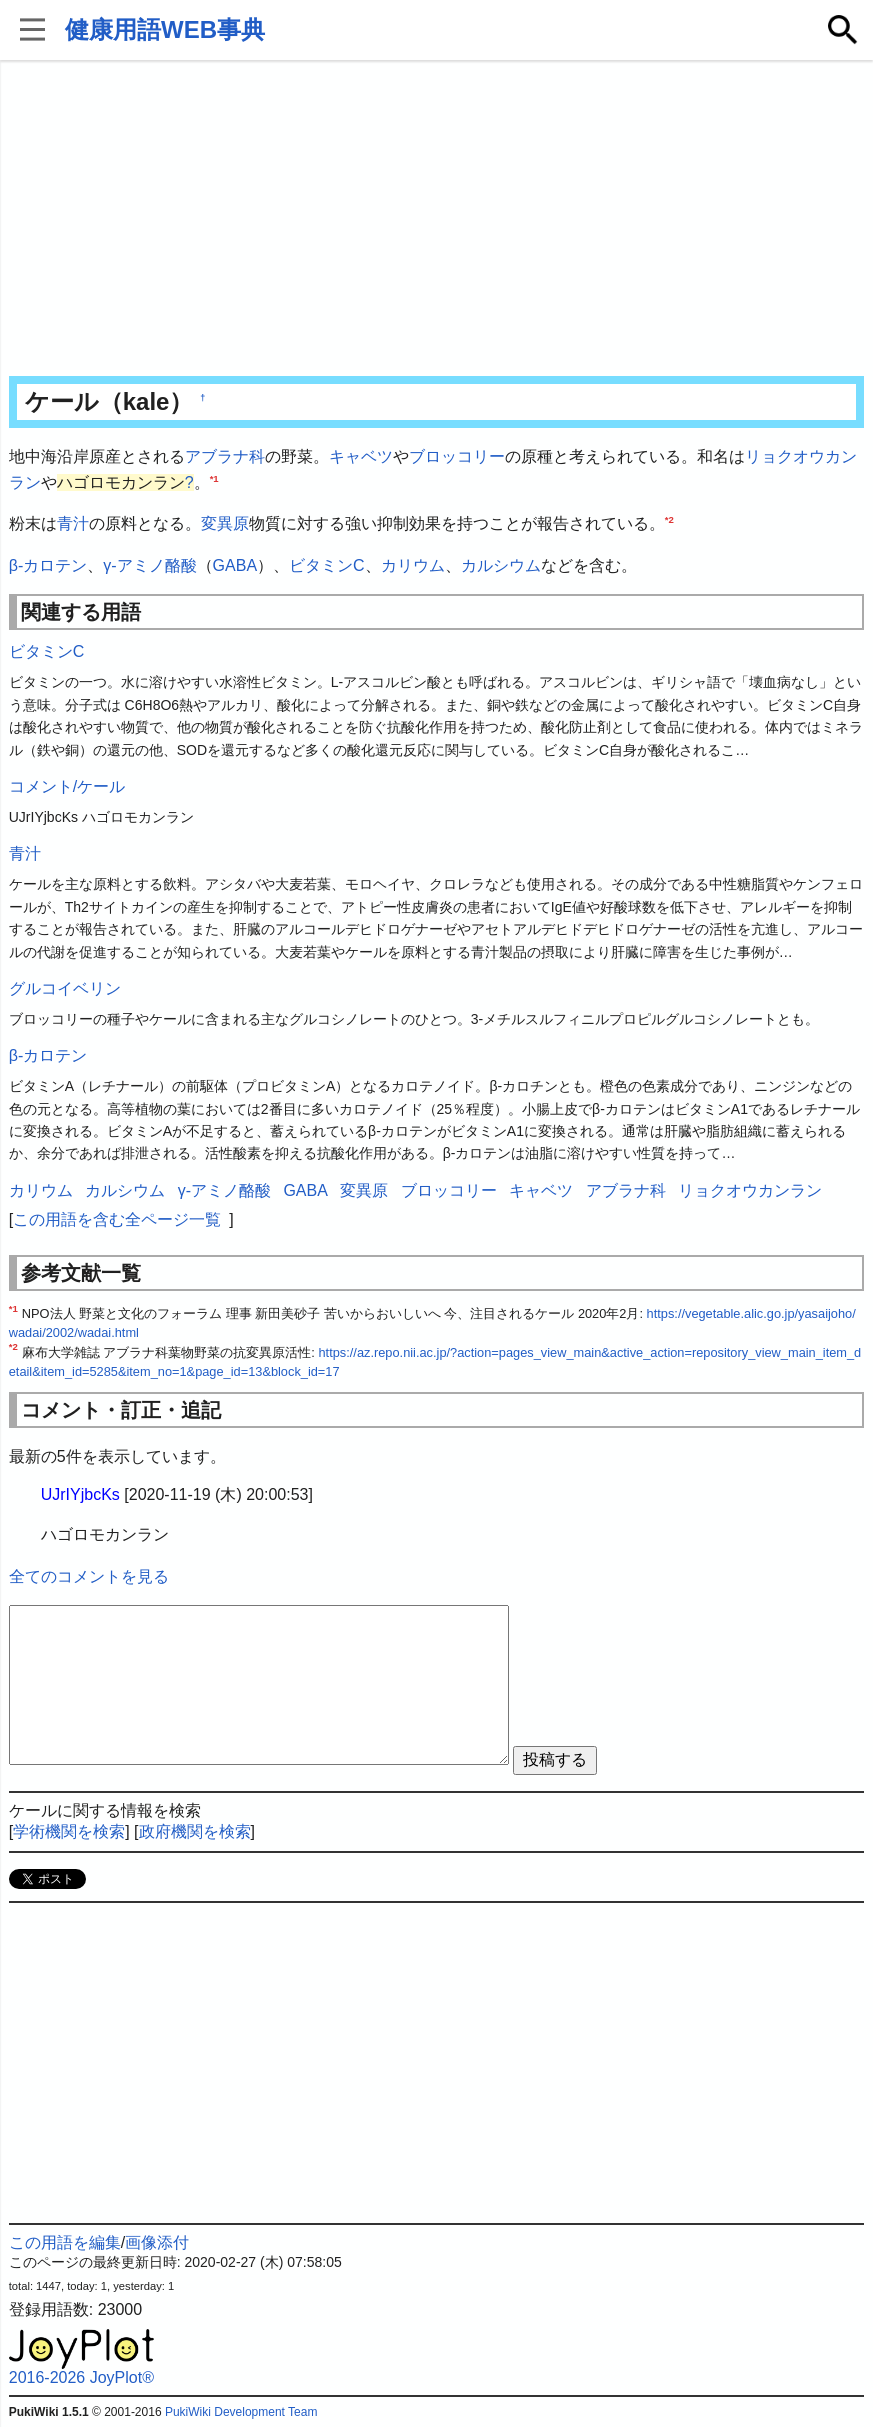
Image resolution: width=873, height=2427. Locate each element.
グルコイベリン (65, 988)
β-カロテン (48, 565)
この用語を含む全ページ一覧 (117, 1219)
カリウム (413, 565)
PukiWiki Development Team (241, 2412)
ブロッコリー (457, 456)
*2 (669, 519)
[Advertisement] (437, 220)
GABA (235, 565)
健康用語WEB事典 (165, 29)
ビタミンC (327, 565)
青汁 (73, 523)
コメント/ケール (67, 786)
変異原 (225, 523)
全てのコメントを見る (89, 1576)
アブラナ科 (225, 456)
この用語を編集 (65, 2242)
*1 (214, 477)
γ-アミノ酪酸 (149, 565)
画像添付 (157, 2242)
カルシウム (501, 565)
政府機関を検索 (195, 1831)
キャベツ (361, 456)
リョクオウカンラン (750, 1190)
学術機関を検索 (69, 1831)
